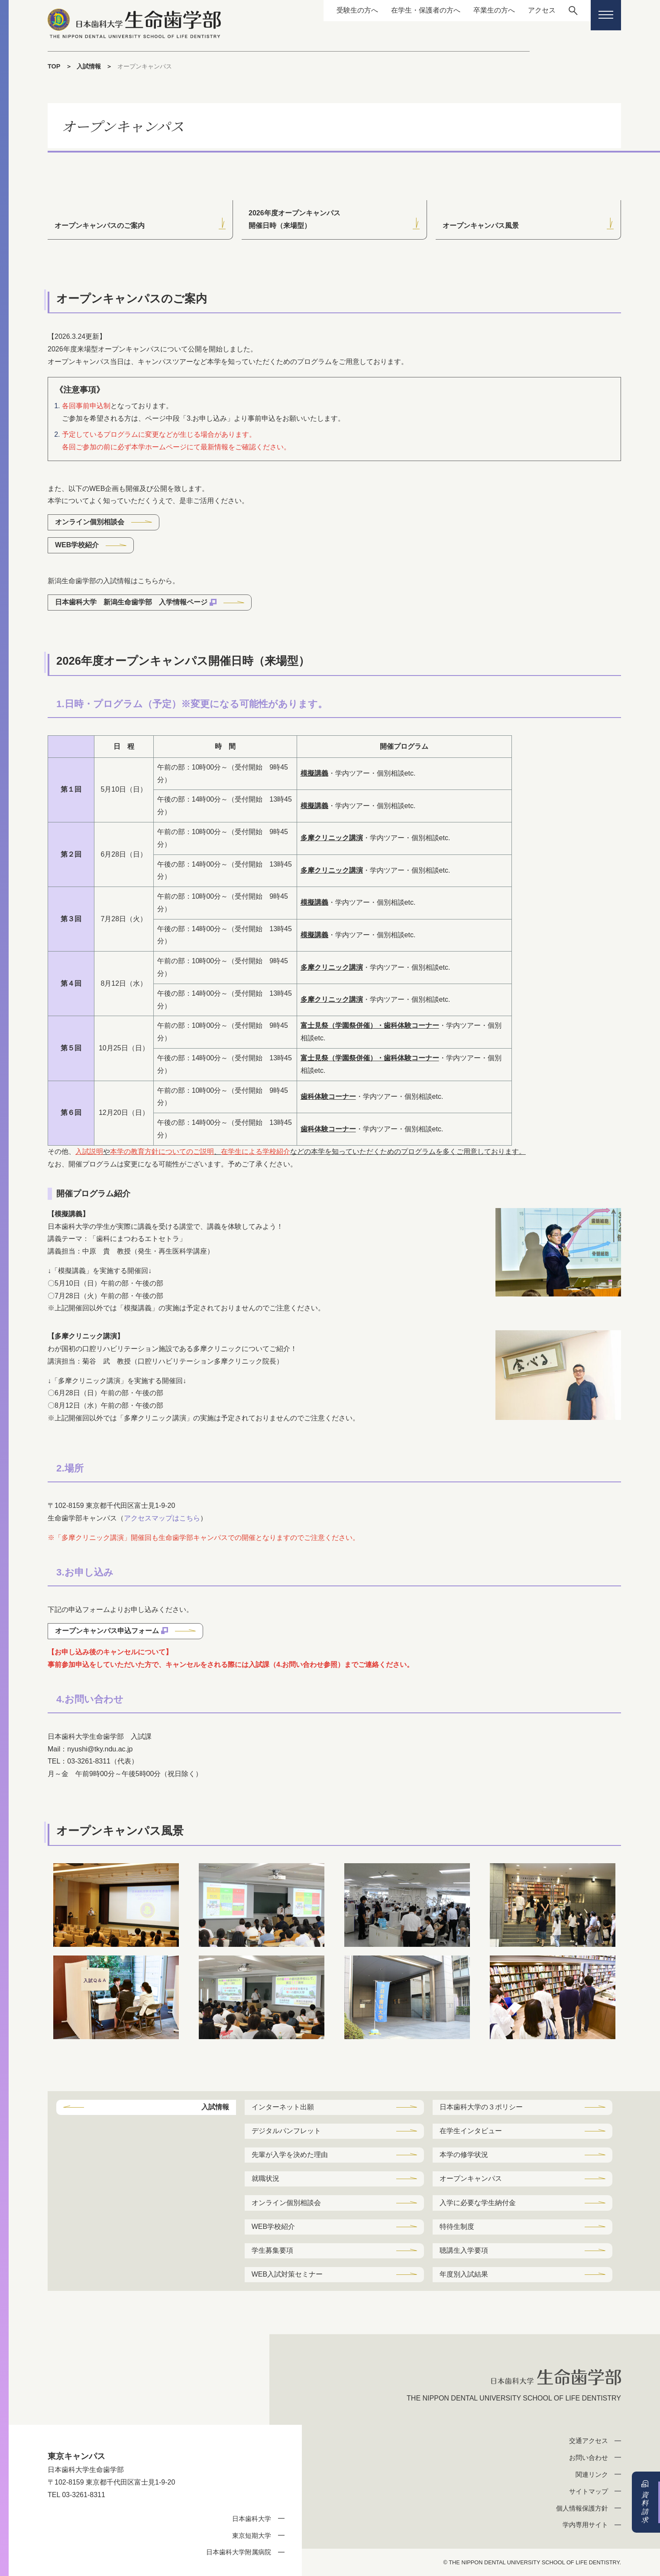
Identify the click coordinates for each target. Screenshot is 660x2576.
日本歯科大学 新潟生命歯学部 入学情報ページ (131, 602)
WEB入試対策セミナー (287, 2274)
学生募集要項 (272, 2250)
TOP (54, 66)
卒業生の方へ (494, 10)
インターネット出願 (283, 2107)
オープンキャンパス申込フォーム (107, 1630)
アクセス (542, 10)
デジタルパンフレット (286, 2130)
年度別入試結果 (464, 2274)
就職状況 (265, 2178)
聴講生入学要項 (464, 2250)
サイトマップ (588, 2491)
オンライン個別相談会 (89, 522)
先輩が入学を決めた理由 (290, 2154)
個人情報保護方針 (582, 2508)
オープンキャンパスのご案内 (100, 225)
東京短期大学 (251, 2535)
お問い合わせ (588, 2457)
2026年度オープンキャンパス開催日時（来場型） (294, 219)
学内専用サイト (585, 2524)
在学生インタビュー (471, 2130)
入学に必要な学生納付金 (478, 2202)
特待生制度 (457, 2226)
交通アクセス (588, 2440)
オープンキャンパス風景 (481, 225)
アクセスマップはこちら (162, 1518)
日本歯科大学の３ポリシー (481, 2107)
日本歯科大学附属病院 (238, 2552)
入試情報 (89, 66)
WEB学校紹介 (77, 545)
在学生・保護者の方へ (425, 10)
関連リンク (592, 2474)
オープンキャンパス (471, 2178)
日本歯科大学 (251, 2518)
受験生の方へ (357, 10)
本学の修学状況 (464, 2154)
